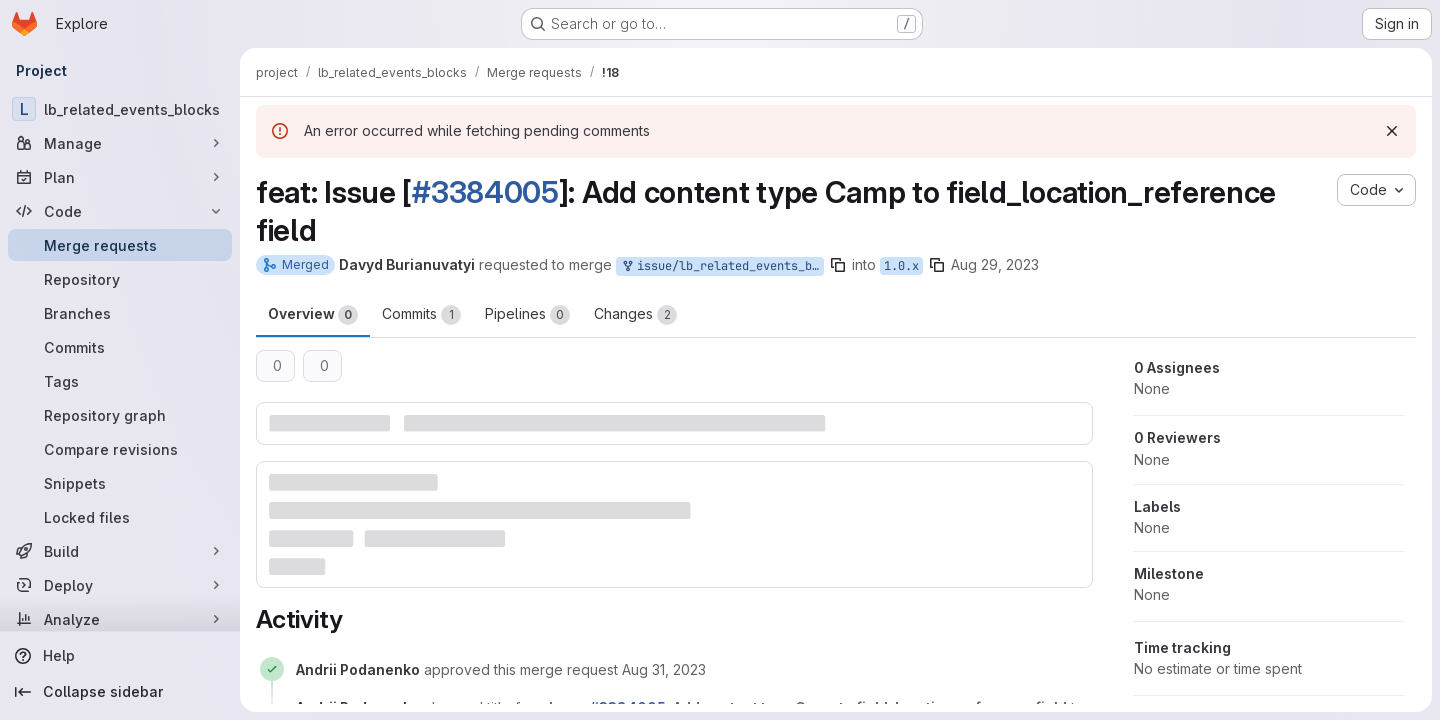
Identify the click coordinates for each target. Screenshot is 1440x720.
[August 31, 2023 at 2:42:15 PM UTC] (664, 669)
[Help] (120, 656)
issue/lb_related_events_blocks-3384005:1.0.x (722, 266)
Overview (313, 315)
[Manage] (120, 143)
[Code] (120, 211)
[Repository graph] (120, 415)
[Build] (120, 551)
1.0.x (901, 266)
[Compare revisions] (120, 449)
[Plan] (120, 177)
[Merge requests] (120, 245)
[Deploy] (120, 585)
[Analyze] (120, 619)
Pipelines (527, 315)
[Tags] (120, 381)
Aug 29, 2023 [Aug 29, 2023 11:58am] (995, 264)
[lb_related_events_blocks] (120, 109)
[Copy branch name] (838, 265)
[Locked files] (120, 517)
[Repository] (120, 279)
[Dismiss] (1392, 131)
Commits (421, 315)
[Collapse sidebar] (120, 692)
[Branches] (120, 313)
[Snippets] (120, 483)
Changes (635, 315)
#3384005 (485, 192)
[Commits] (120, 347)
